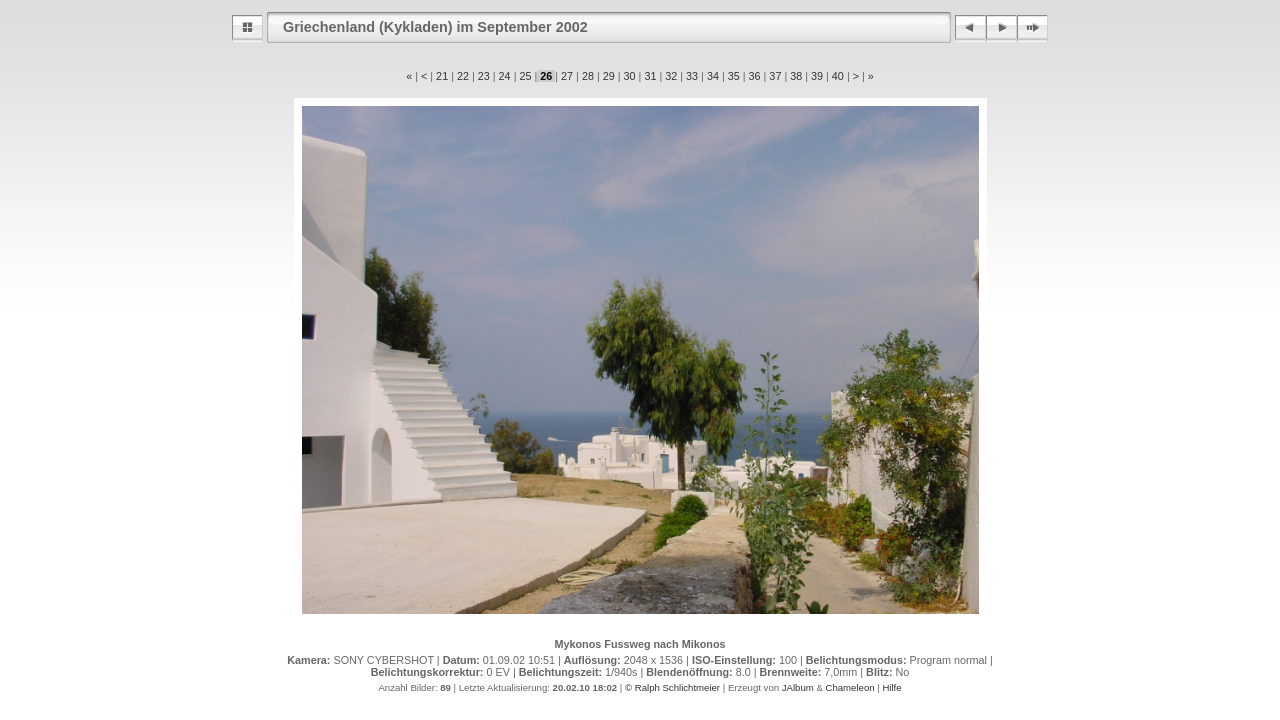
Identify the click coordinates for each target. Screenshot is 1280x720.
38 (796, 76)
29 (609, 76)
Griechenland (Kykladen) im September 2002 (435, 27)
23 (484, 76)
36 (755, 76)
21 (442, 76)
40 (838, 76)
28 (588, 76)
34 (713, 76)
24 (505, 76)
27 (567, 76)
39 (817, 76)
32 (671, 76)
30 (630, 76)
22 (463, 76)
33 (692, 76)
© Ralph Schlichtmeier (672, 687)
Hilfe (891, 687)
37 (775, 76)
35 (734, 76)
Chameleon (849, 687)
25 (525, 76)
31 (650, 76)
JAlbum (798, 687)
